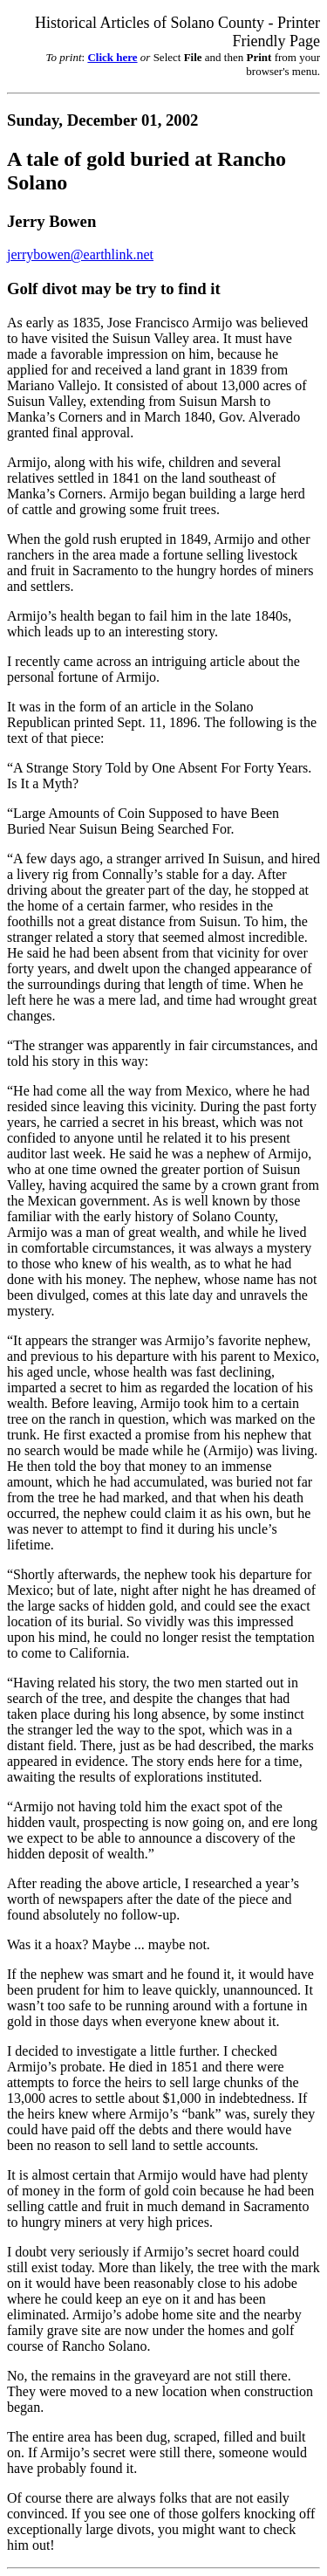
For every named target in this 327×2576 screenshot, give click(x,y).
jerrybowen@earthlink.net (80, 254)
